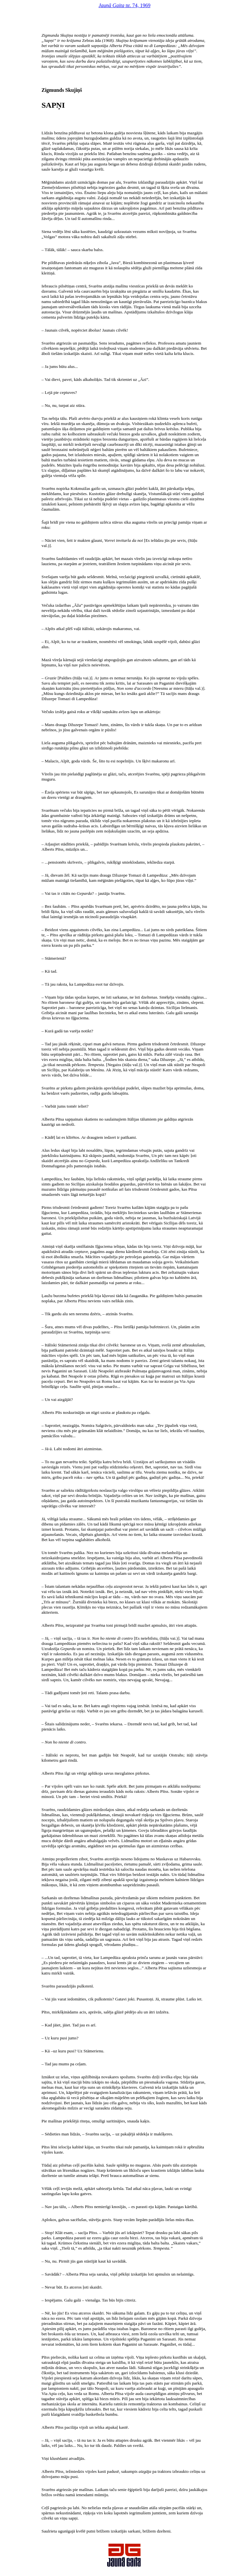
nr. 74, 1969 (124, 5)
